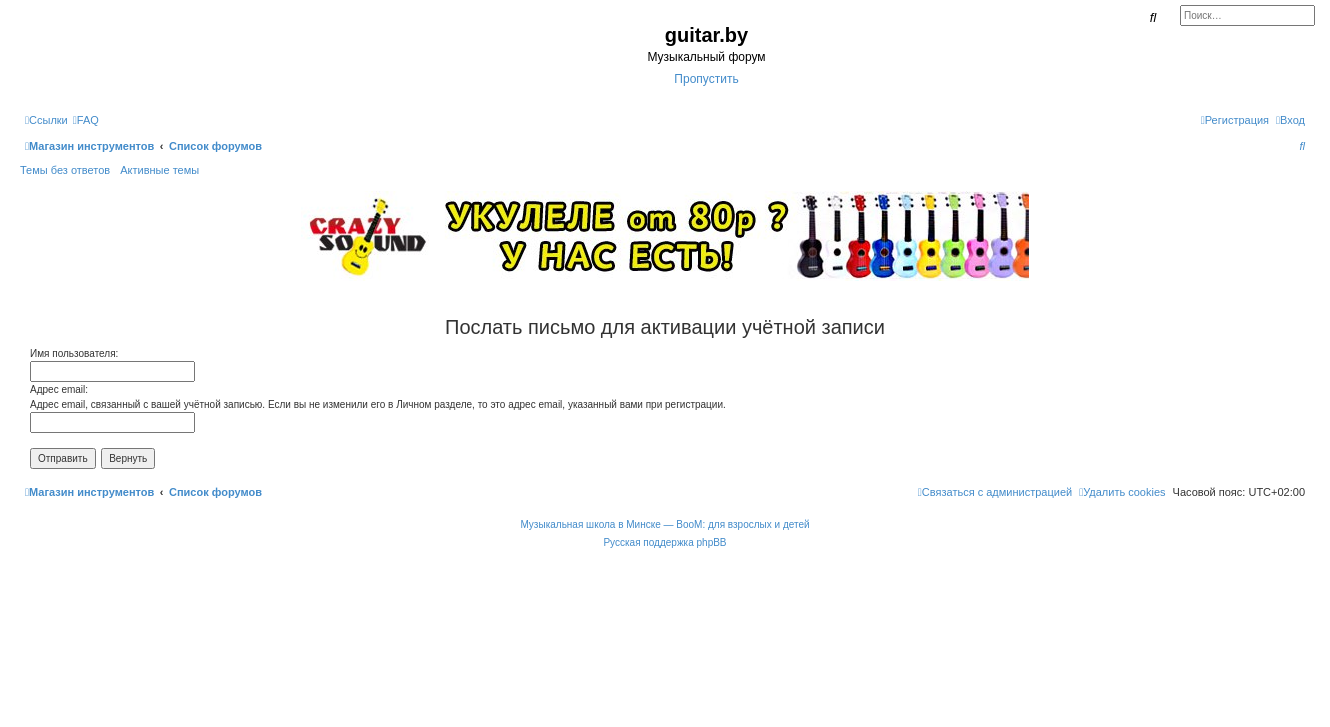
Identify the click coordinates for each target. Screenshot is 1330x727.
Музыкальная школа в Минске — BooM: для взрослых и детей (664, 524)
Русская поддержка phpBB (664, 542)
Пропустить (706, 79)
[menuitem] (86, 120)
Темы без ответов (65, 170)
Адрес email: (59, 389)
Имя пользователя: (74, 353)
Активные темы (159, 170)
